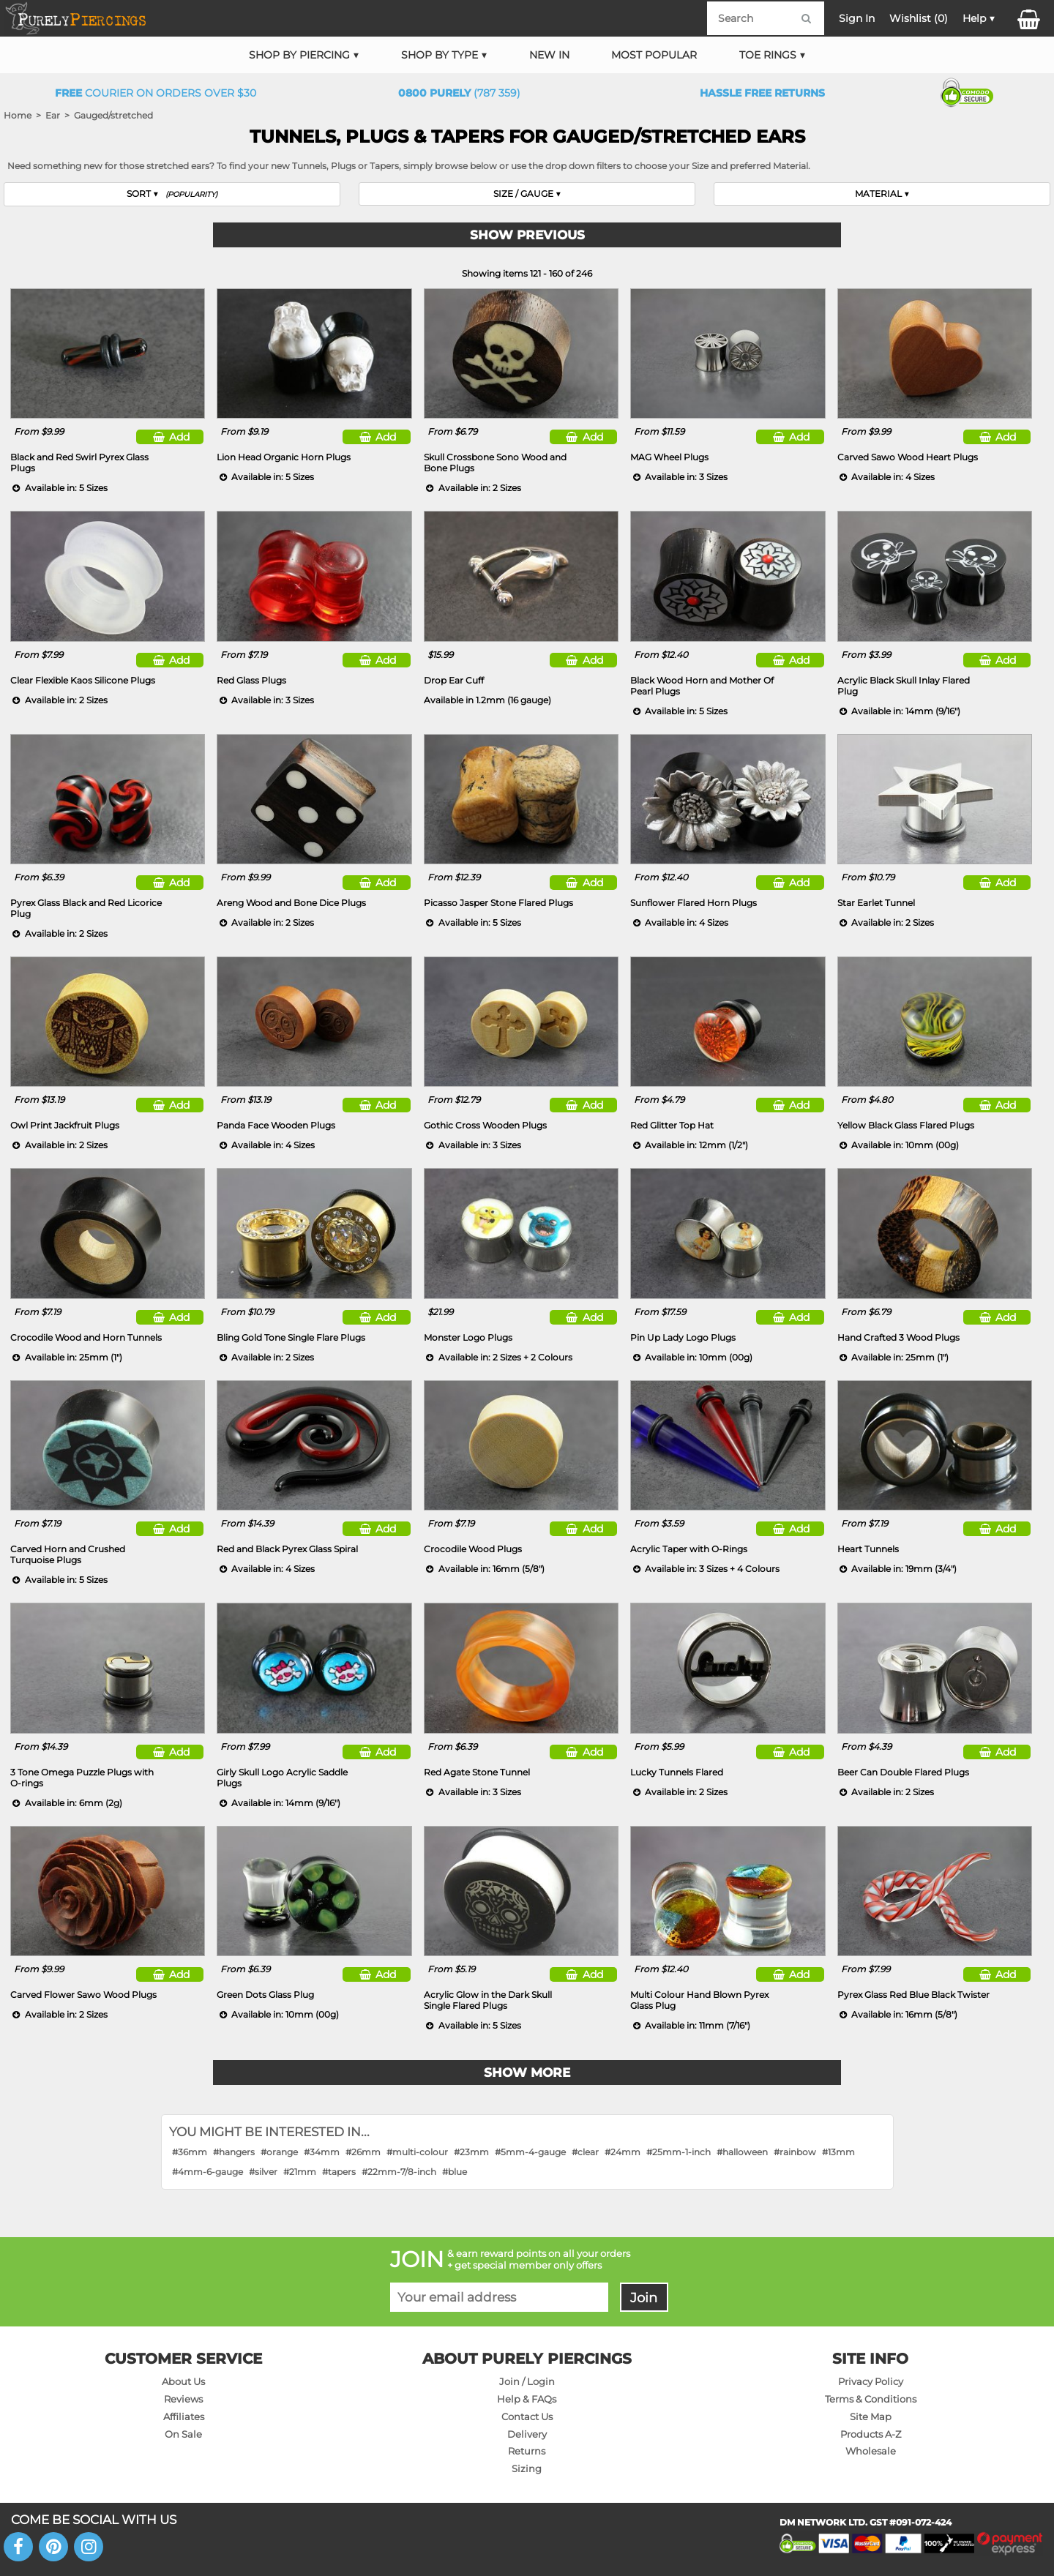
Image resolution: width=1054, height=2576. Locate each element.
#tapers (339, 2171)
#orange (279, 2151)
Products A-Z (870, 2434)
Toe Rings (767, 54)
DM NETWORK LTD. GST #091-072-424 (866, 2522)
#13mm (838, 2151)
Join (643, 2297)
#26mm (363, 2151)
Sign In (857, 18)
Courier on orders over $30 (155, 93)
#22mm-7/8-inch (399, 2171)
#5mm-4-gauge (530, 2151)
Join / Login (527, 2381)
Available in (487, 699)
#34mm (322, 2151)
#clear (585, 2151)
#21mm (299, 2171)
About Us (183, 2381)
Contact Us (527, 2416)
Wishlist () (918, 18)
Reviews (183, 2399)
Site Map (871, 2416)
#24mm (622, 2151)
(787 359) (459, 93)
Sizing (527, 2468)
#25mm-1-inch (678, 2151)
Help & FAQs (526, 2399)
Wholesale (870, 2451)
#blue (454, 2171)
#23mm (471, 2151)
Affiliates (183, 2416)
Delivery (527, 2434)
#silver (263, 2171)
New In (549, 54)
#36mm (189, 2151)
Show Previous (527, 235)
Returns (526, 2451)
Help (974, 18)
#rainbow (795, 2151)
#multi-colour (417, 2151)
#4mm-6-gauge (207, 2171)
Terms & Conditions (870, 2399)
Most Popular (654, 54)
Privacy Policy (870, 2381)
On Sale (183, 2434)
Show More (527, 2072)
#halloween (742, 2151)
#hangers (234, 2151)
